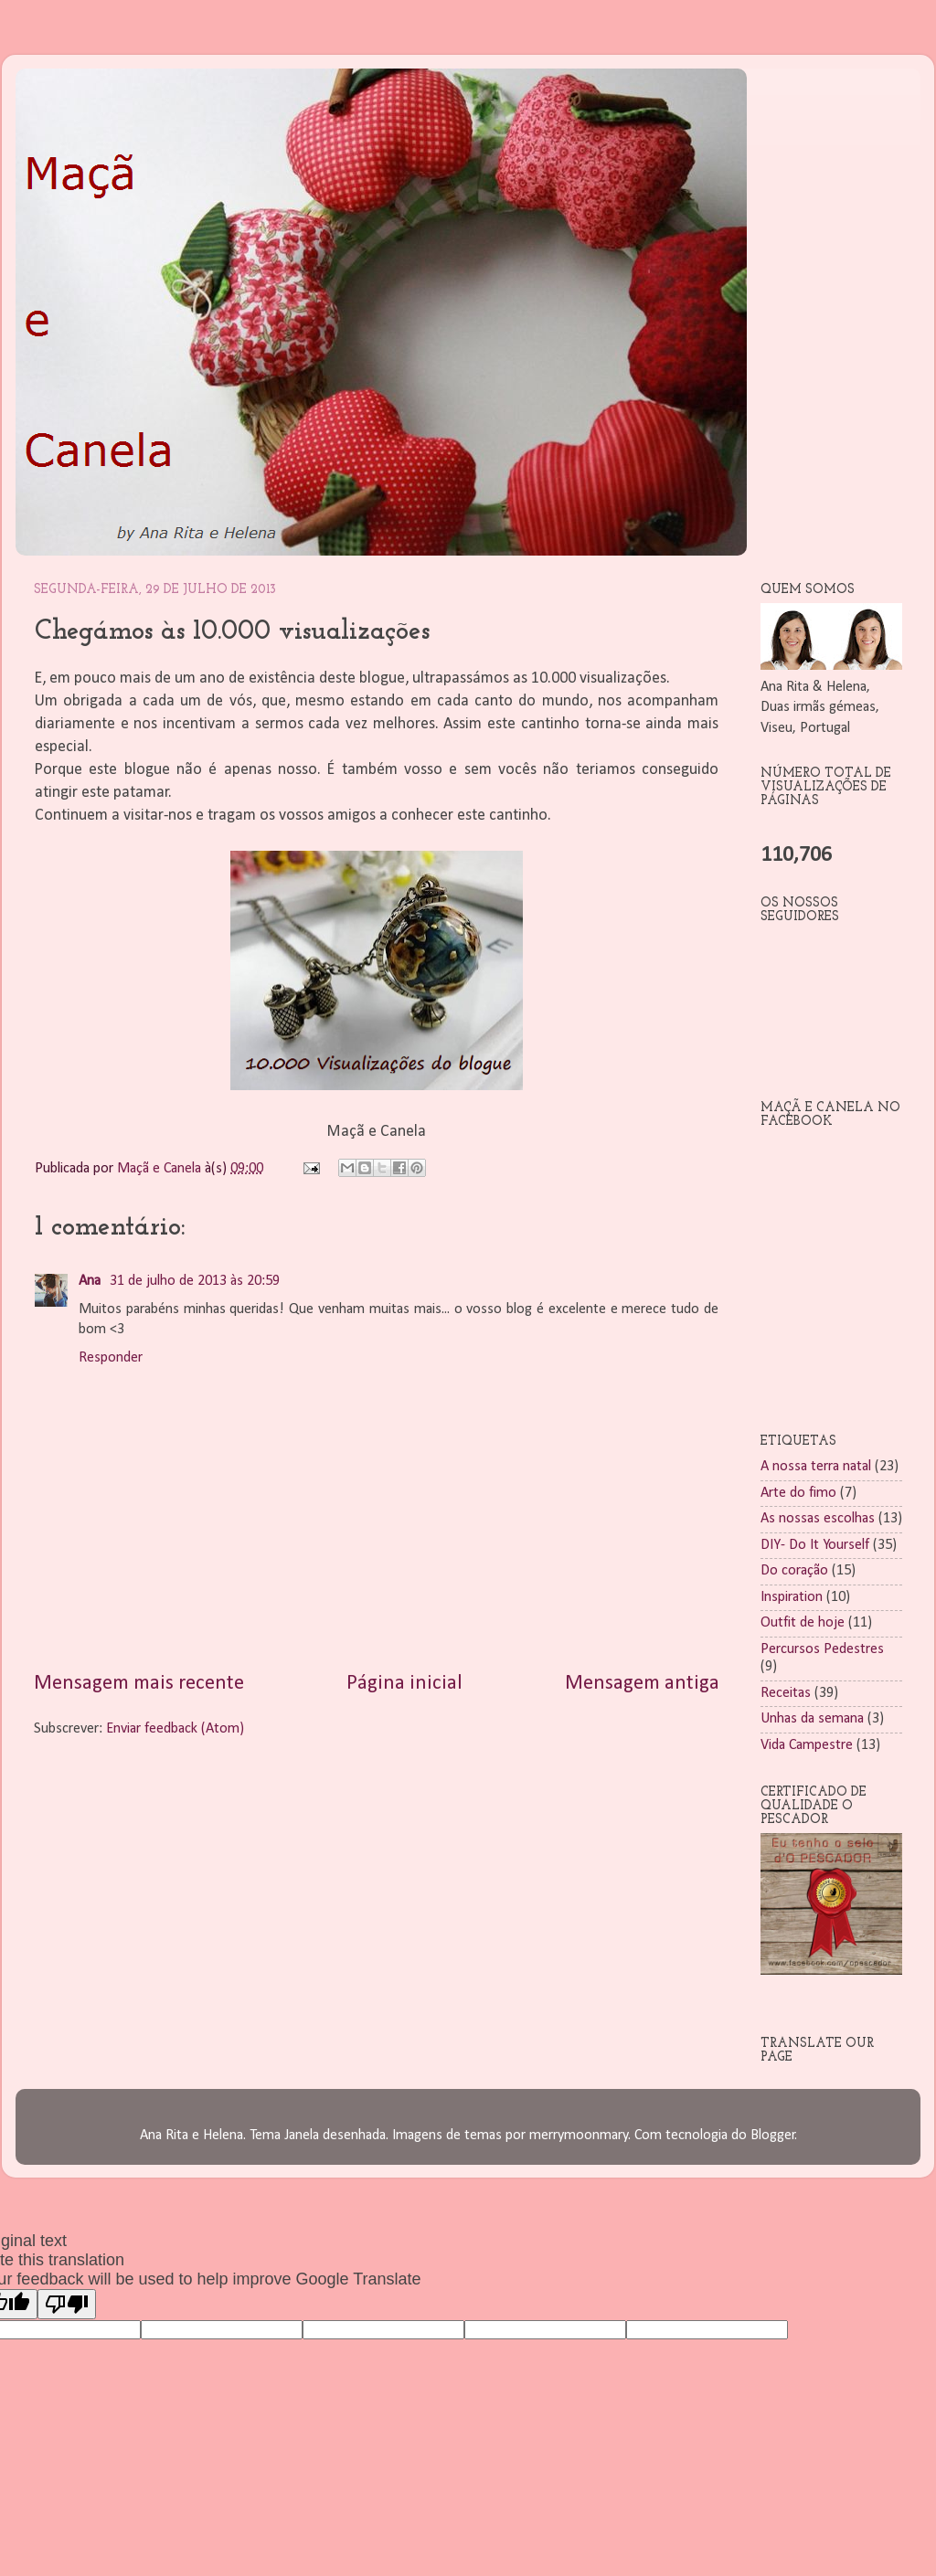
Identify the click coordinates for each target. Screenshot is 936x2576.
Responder (111, 1358)
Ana (91, 1281)
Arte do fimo (798, 1493)
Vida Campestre (806, 1745)
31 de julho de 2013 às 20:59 (195, 1281)
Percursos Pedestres (822, 1649)
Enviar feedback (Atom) (175, 1729)
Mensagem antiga (642, 1683)
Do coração (794, 1571)
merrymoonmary (579, 2135)
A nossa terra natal (815, 1466)
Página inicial (404, 1683)
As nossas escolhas (817, 1518)
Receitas (785, 1693)
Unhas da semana (812, 1719)
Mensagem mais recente (139, 1683)
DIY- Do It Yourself (814, 1545)
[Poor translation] (66, 2304)
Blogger (772, 2135)
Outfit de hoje (802, 1623)
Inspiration (791, 1597)
